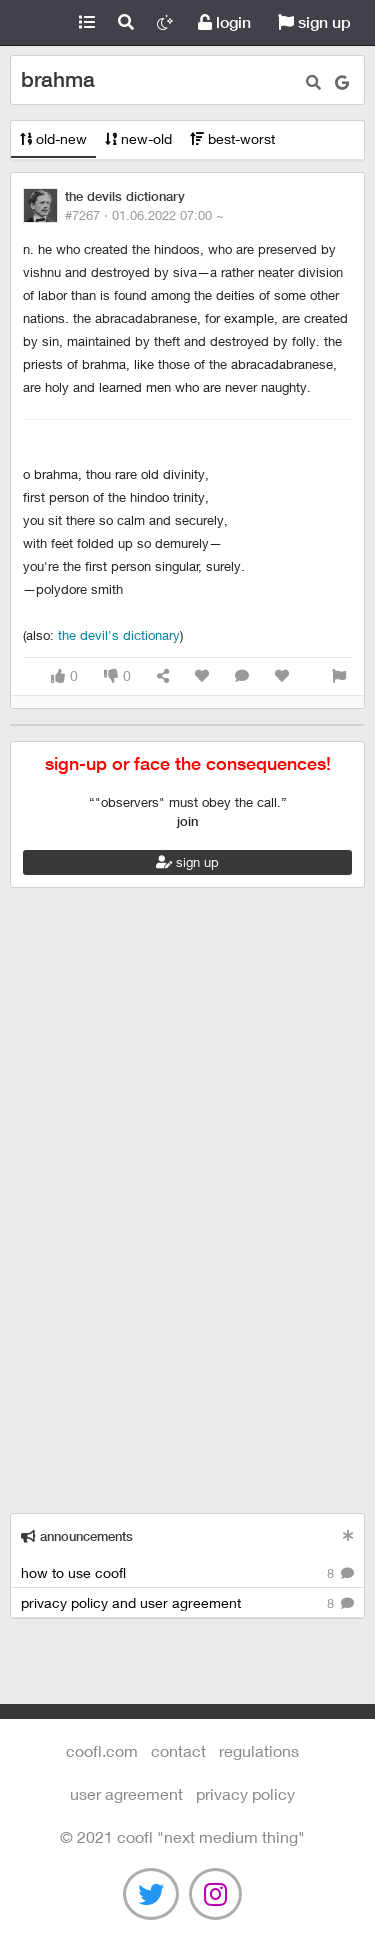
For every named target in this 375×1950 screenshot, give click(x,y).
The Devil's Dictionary (119, 635)
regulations (259, 1750)
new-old (138, 138)
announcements (77, 1536)
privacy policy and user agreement (187, 1603)
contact (178, 1750)
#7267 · (144, 215)
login (224, 22)
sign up (314, 22)
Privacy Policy (245, 1793)
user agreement (126, 1793)
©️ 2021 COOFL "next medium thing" (182, 1836)
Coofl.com (33, 23)
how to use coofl (187, 1573)
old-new (53, 138)
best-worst (232, 138)
